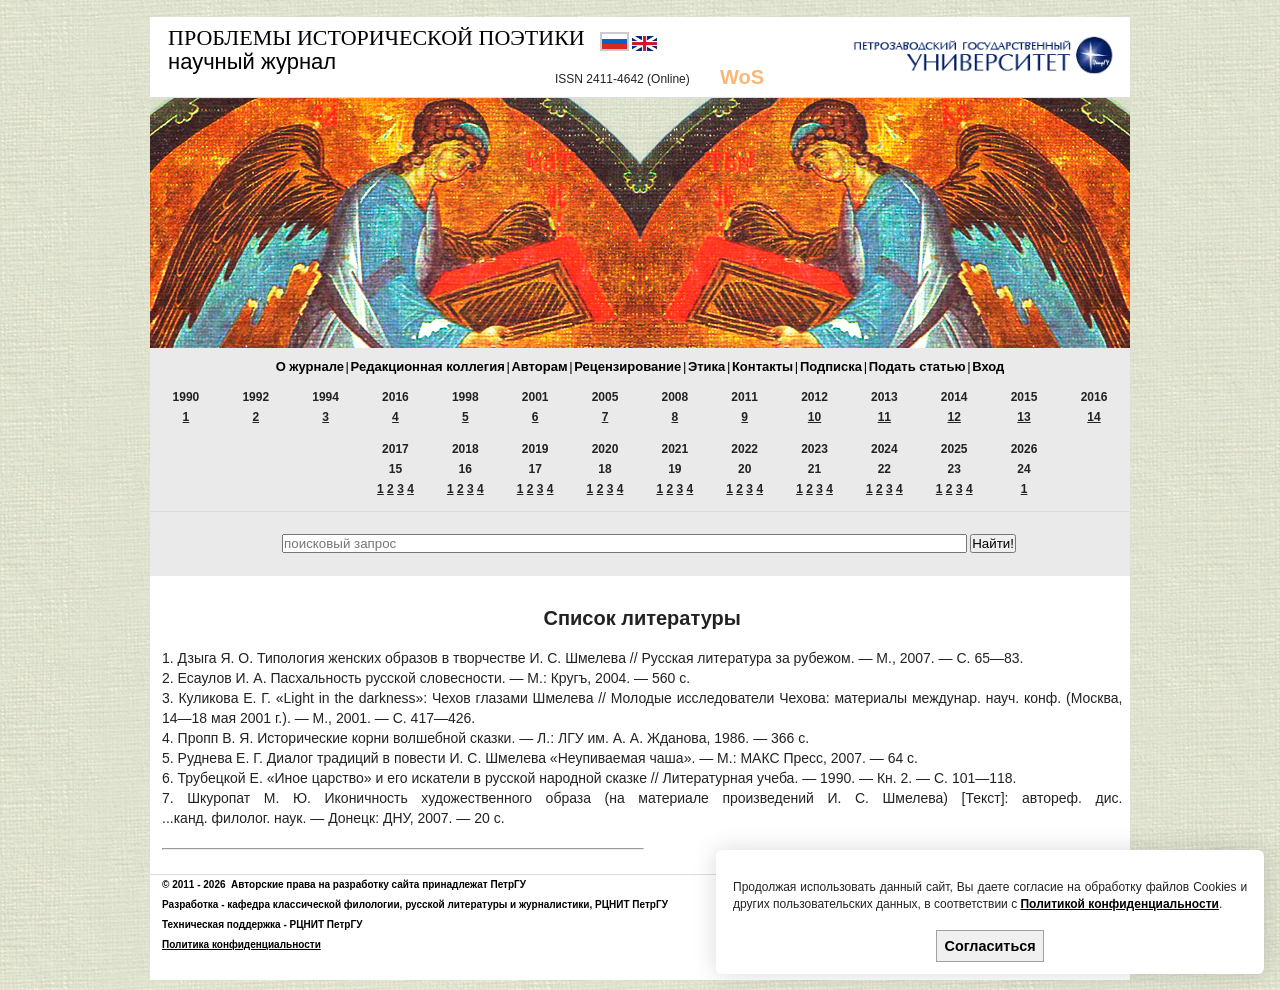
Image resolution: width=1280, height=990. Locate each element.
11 (884, 417)
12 (954, 417)
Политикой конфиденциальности (1119, 904)
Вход (988, 366)
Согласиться (990, 946)
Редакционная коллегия (428, 366)
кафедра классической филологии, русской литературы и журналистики (408, 904)
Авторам (539, 366)
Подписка (831, 366)
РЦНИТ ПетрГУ (631, 904)
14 (1093, 417)
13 (1023, 417)
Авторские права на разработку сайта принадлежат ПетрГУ (378, 884)
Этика (706, 366)
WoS (742, 77)
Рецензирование (627, 366)
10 (814, 417)
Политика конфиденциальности (241, 944)
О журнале (310, 366)
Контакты (762, 366)
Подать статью (917, 366)
